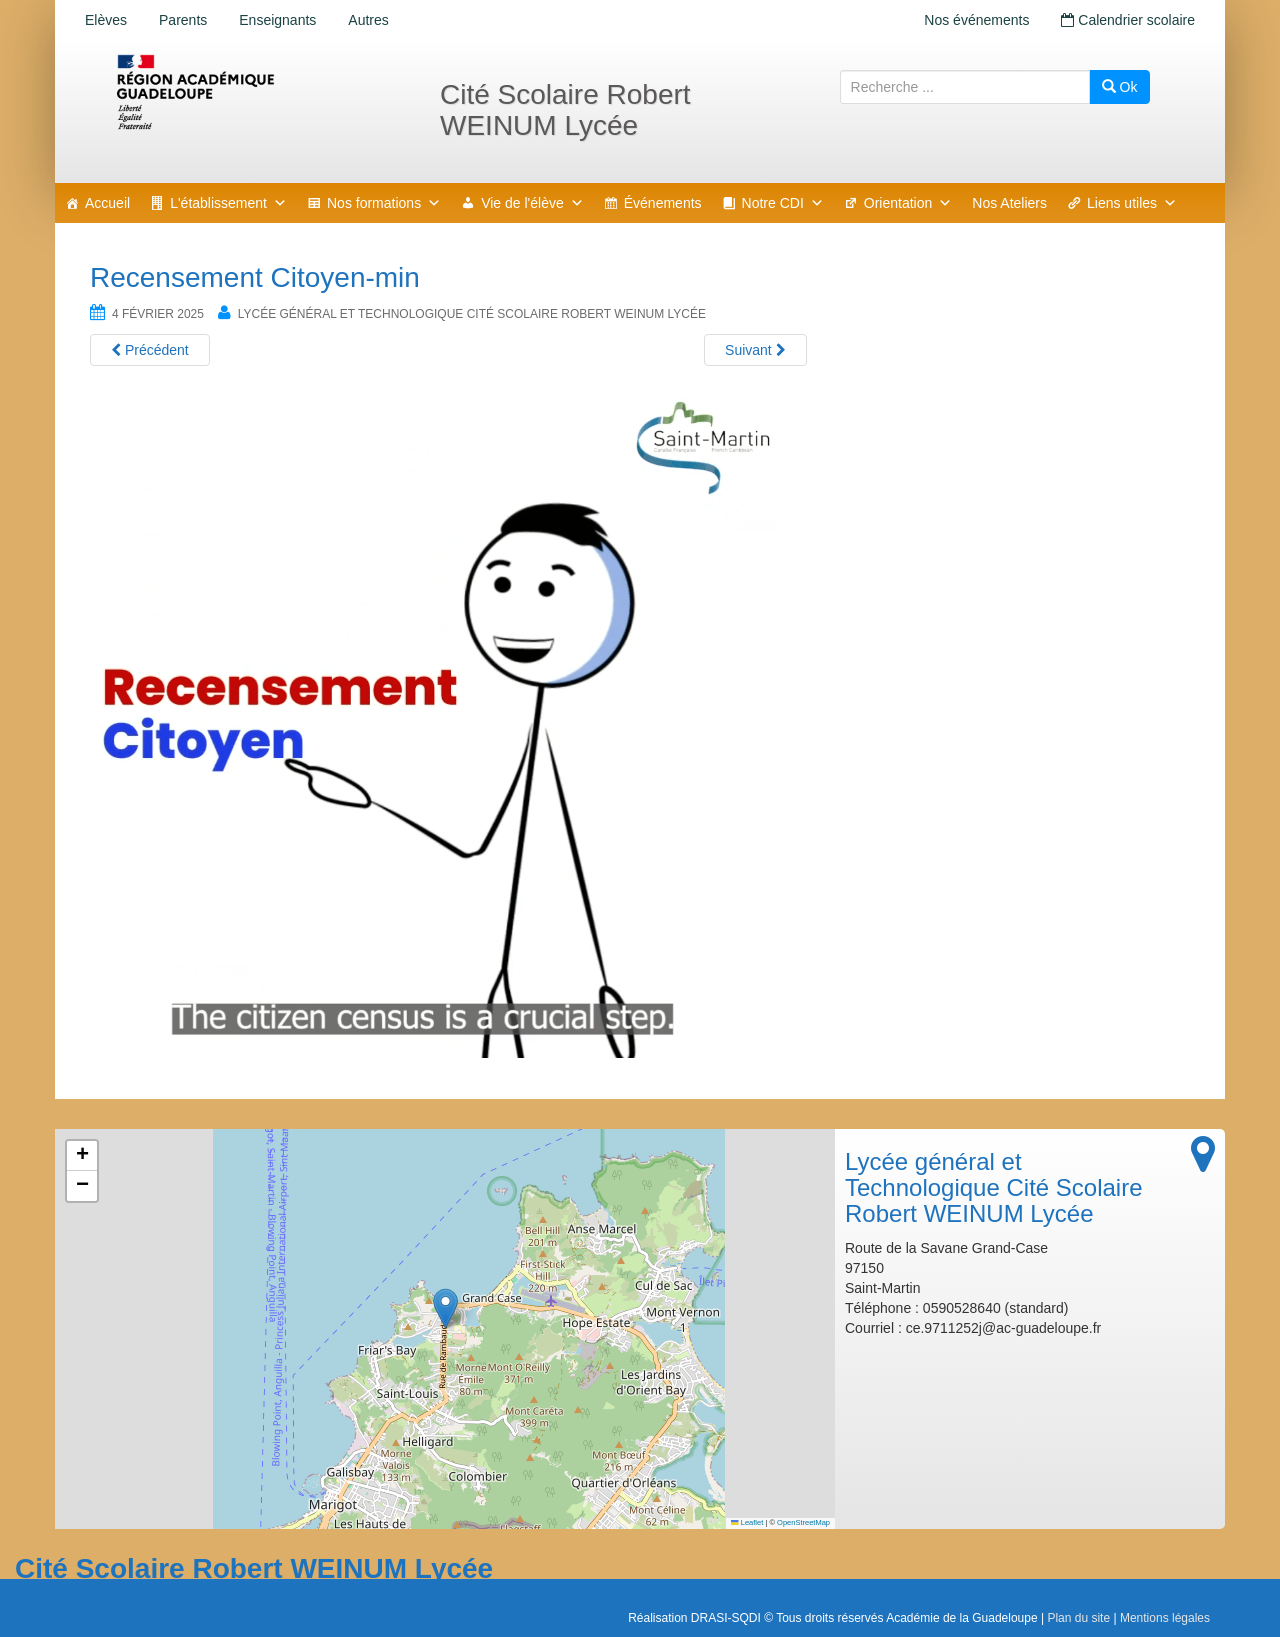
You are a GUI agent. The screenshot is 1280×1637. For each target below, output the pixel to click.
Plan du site (1078, 1618)
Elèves (106, 20)
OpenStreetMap (803, 1522)
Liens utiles (1132, 203)
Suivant (755, 350)
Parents (183, 20)
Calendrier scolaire (1128, 20)
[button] (445, 1308)
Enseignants (277, 20)
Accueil (107, 203)
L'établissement (228, 203)
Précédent (150, 350)
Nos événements (976, 20)
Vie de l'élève (532, 203)
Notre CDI (783, 203)
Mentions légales (1165, 1618)
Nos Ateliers (1009, 203)
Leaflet (747, 1522)
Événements (663, 203)
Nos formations (384, 203)
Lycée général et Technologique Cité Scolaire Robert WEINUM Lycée (472, 314)
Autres (368, 20)
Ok (1120, 87)
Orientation (908, 203)
